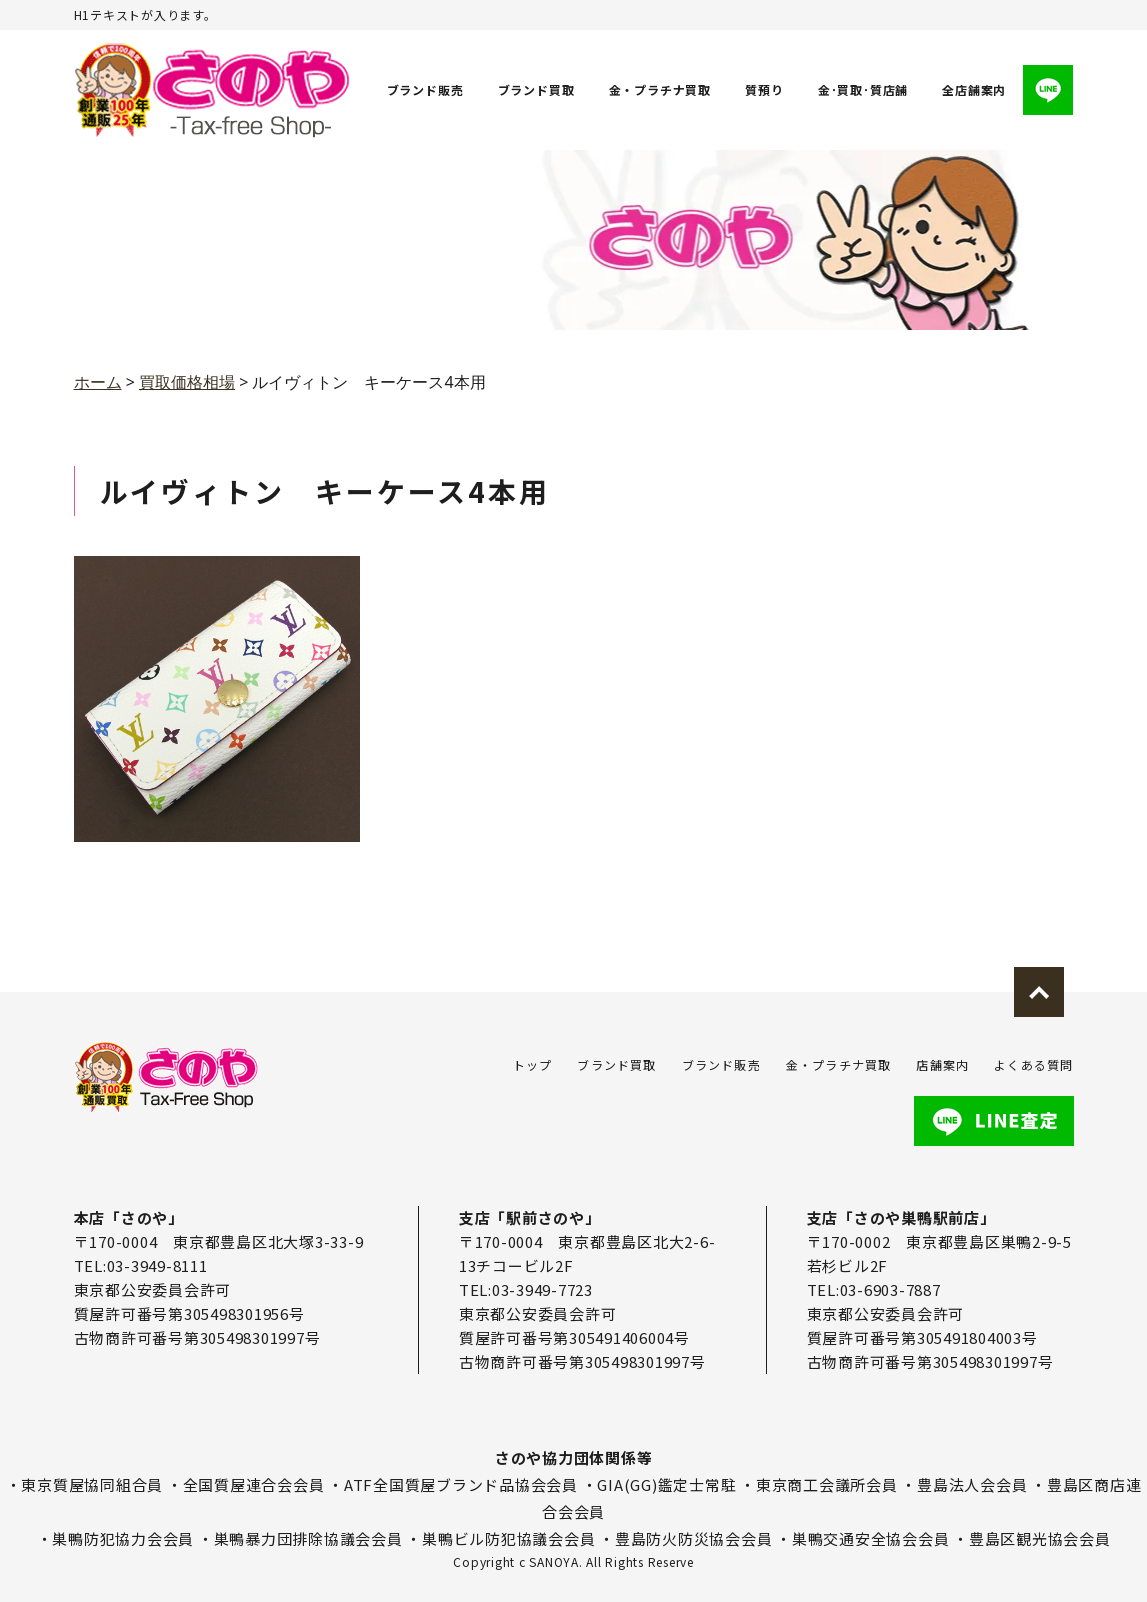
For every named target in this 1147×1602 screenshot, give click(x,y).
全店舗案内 (975, 89)
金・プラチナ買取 (660, 89)
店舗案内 (942, 1064)
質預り (764, 89)
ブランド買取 (536, 89)
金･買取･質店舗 (863, 89)
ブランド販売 (425, 89)
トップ (533, 1064)
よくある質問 (1033, 1064)
